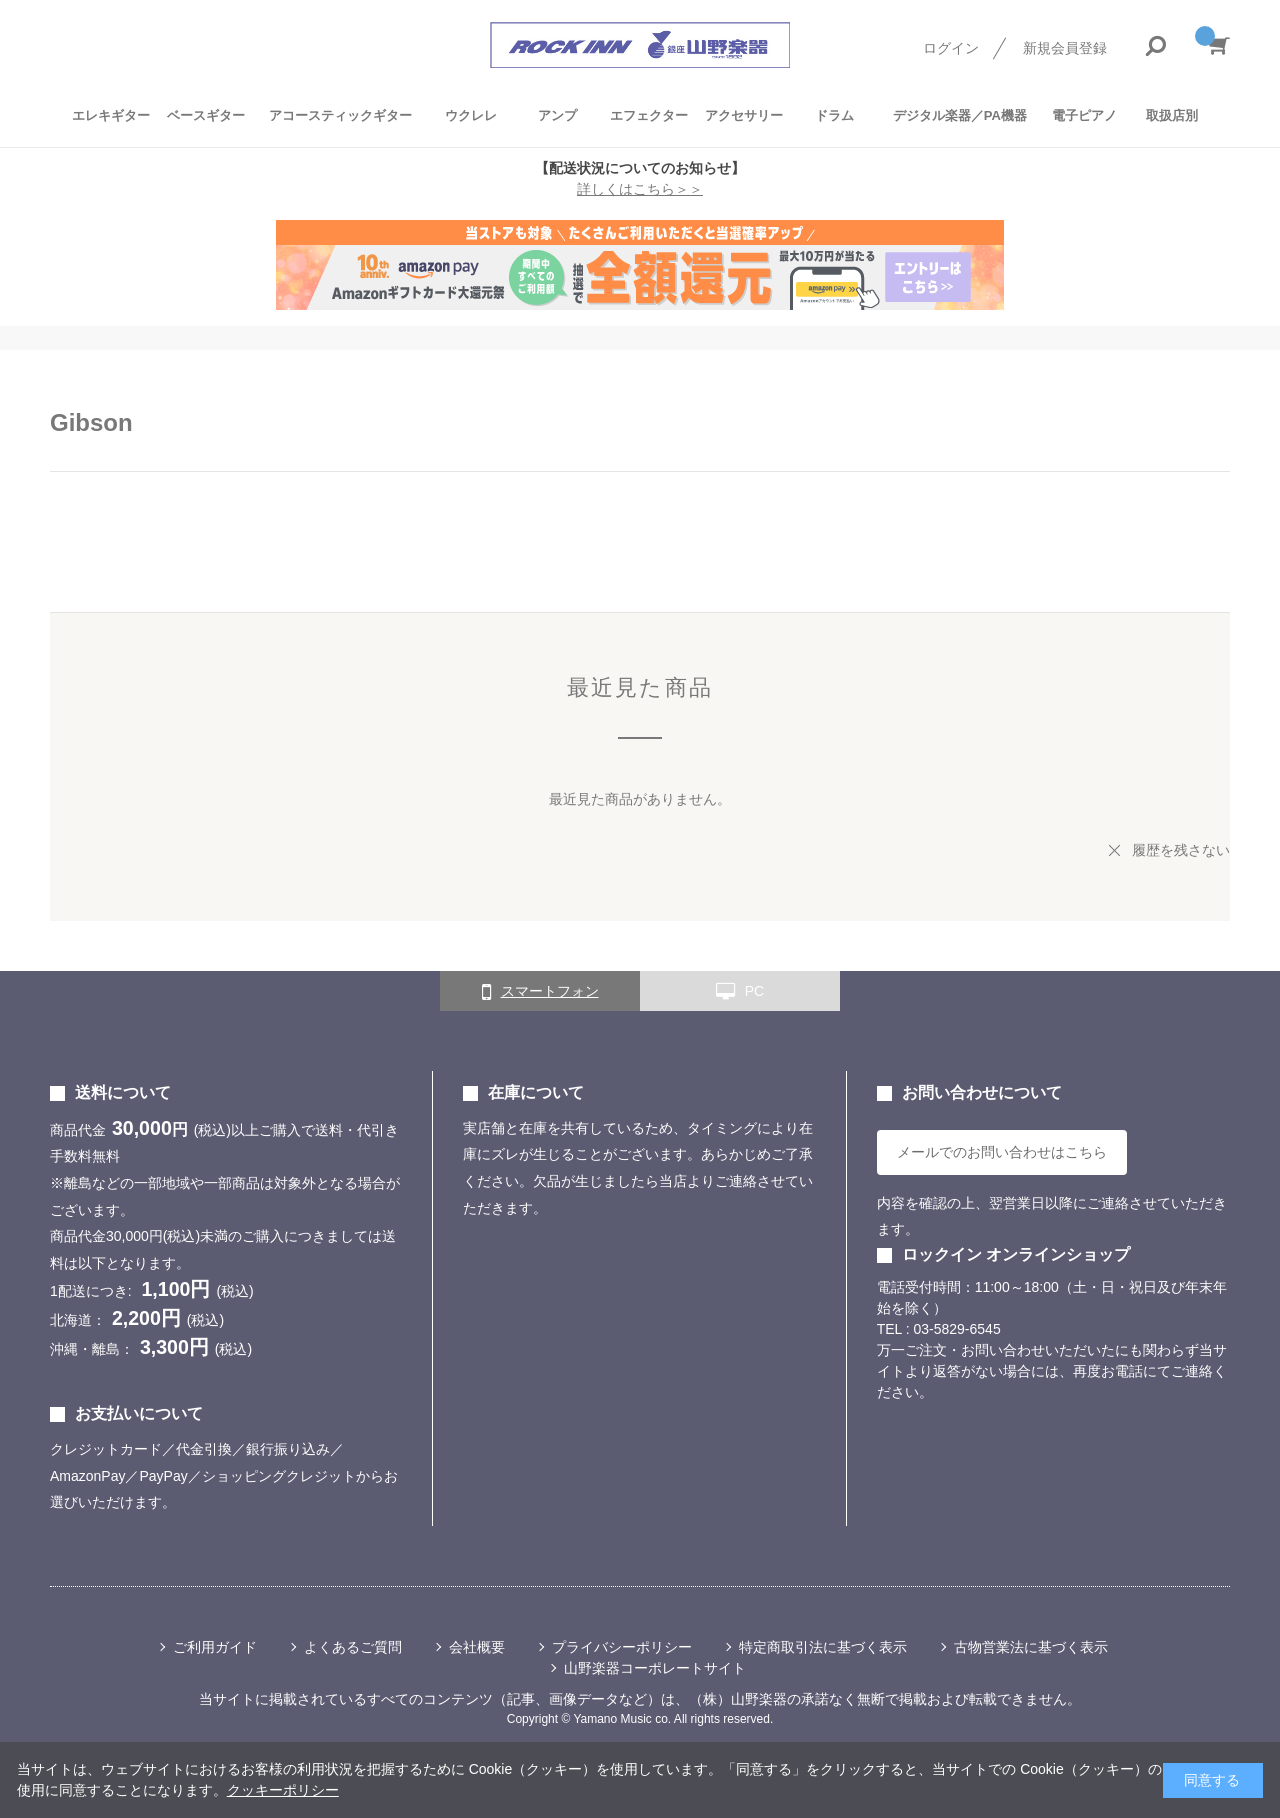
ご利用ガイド (215, 1647)
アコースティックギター (340, 115)
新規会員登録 (1065, 48)
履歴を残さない (1181, 850)
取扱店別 (1172, 115)
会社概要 (477, 1647)
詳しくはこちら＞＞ (640, 189)
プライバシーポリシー (622, 1647)
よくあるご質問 (353, 1647)
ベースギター (206, 115)
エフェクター (649, 115)
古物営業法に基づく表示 (1031, 1647)
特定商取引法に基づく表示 (823, 1647)
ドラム (834, 115)
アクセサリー (744, 115)
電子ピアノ (1084, 115)
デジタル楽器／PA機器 (960, 115)
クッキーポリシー (283, 1790)
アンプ (557, 115)
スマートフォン (540, 992)
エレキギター (111, 115)
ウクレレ (471, 115)
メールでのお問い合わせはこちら (1002, 1152)
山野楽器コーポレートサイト (655, 1668)
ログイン (951, 48)
